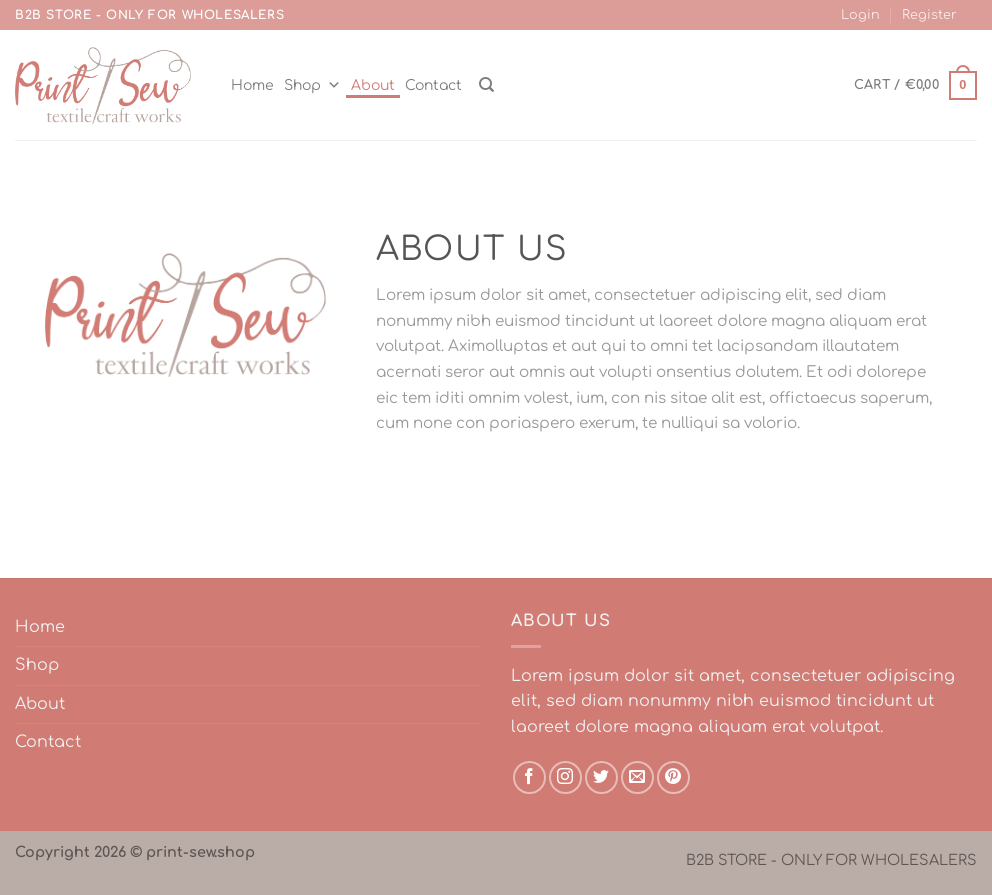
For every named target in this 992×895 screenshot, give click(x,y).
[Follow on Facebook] (529, 777)
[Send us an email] (637, 777)
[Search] (486, 85)
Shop (312, 85)
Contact (433, 85)
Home (252, 85)
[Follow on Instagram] (565, 777)
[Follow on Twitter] (601, 777)
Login (860, 15)
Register (929, 15)
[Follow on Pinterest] (673, 777)
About (373, 85)
